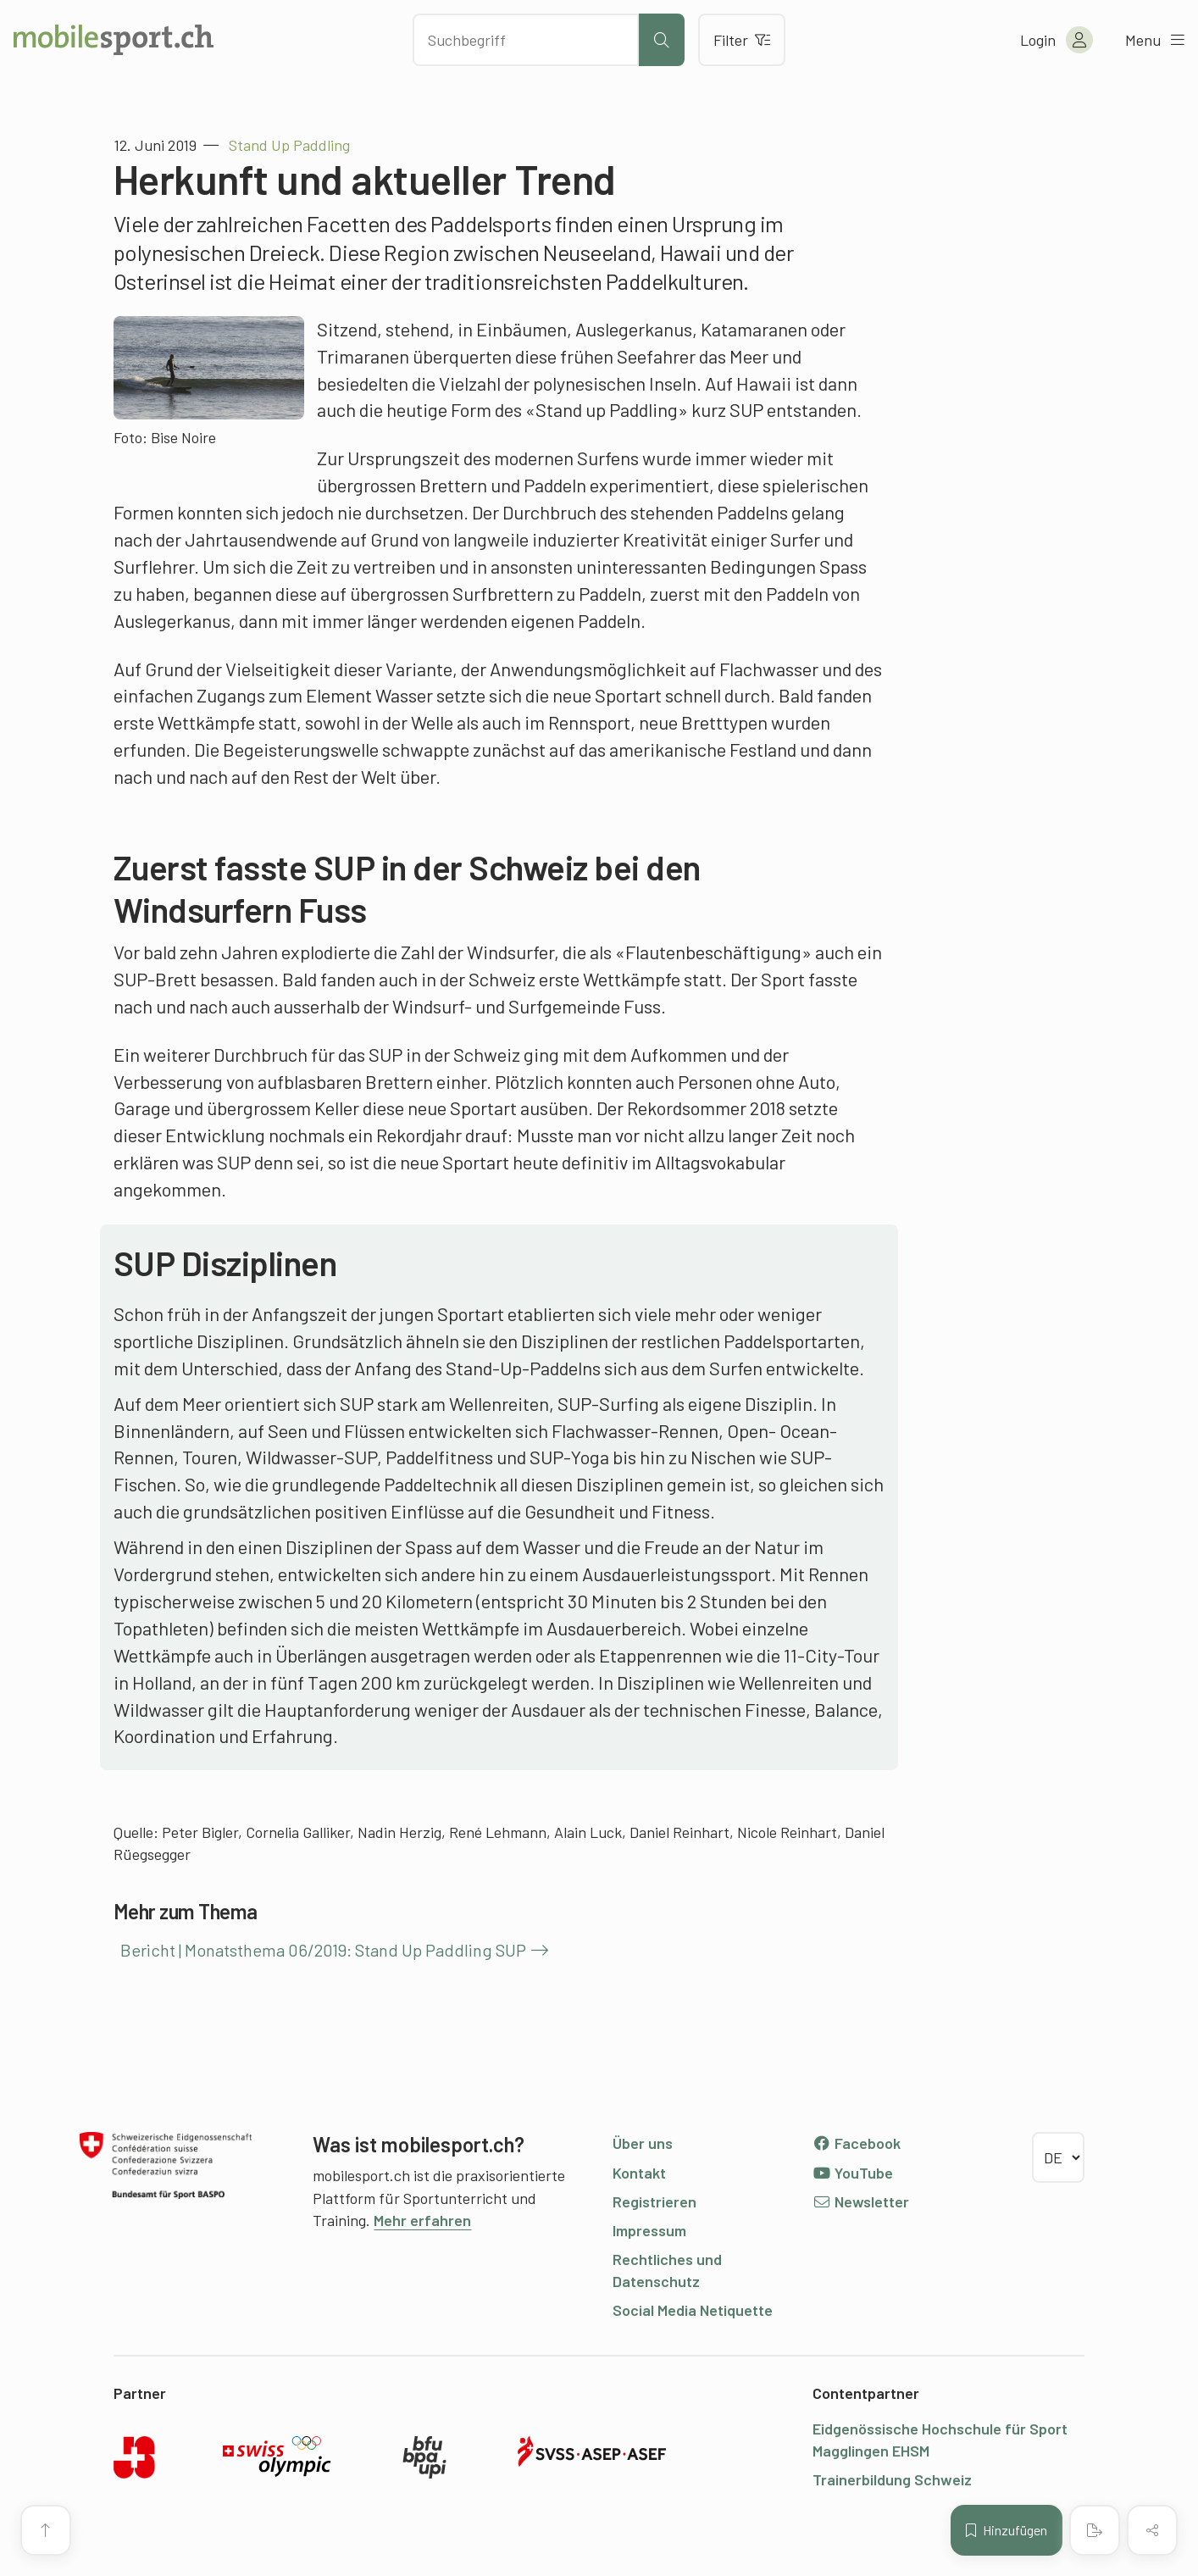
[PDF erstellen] (1094, 2530)
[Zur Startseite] (114, 40)
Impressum (649, 2230)
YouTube (853, 2172)
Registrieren (654, 2201)
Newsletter (861, 2201)
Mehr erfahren (422, 2220)
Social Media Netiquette (693, 2310)
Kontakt (639, 2172)
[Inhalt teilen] (1152, 2530)
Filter (741, 40)
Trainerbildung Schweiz (892, 2479)
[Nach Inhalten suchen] (525, 40)
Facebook (857, 2143)
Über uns (643, 2143)
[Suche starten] (662, 40)
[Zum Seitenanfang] (45, 2530)
